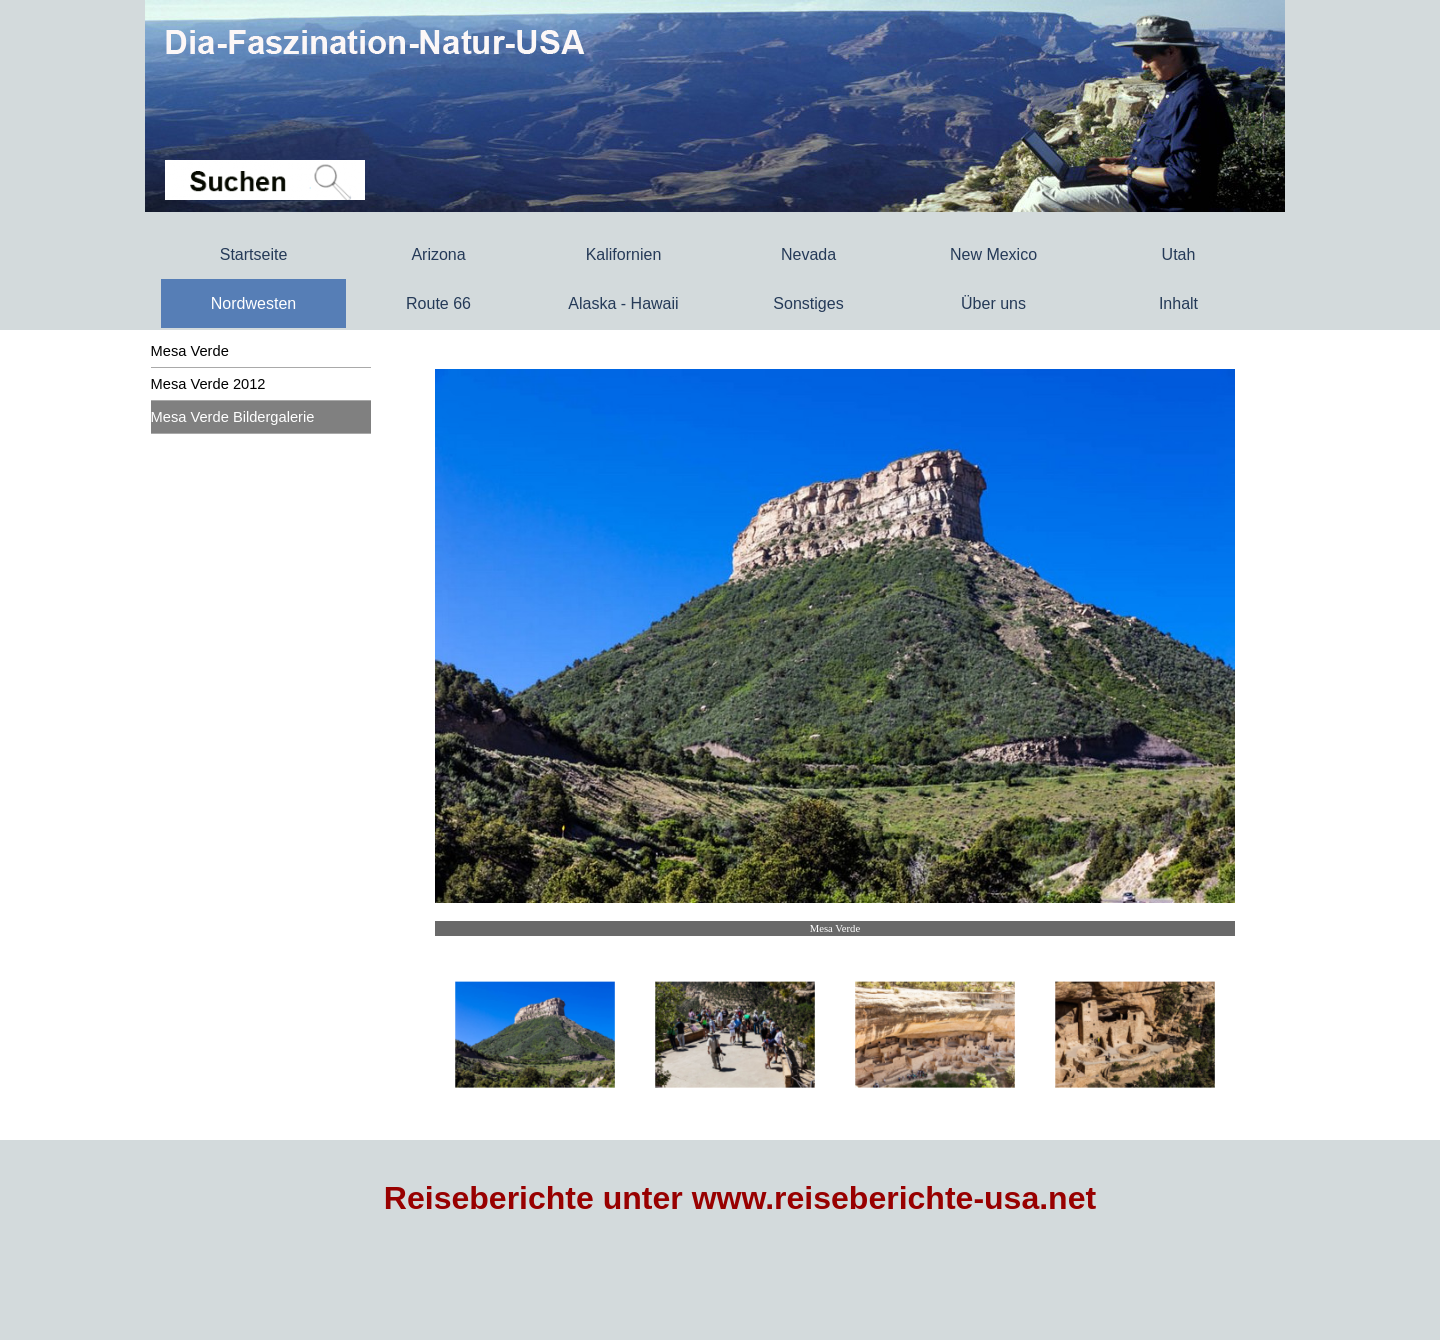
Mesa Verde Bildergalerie (233, 417)
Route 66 (438, 303)
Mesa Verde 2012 (208, 384)
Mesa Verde (190, 351)
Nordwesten (253, 303)
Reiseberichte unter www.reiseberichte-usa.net (740, 1198)
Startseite (254, 254)
